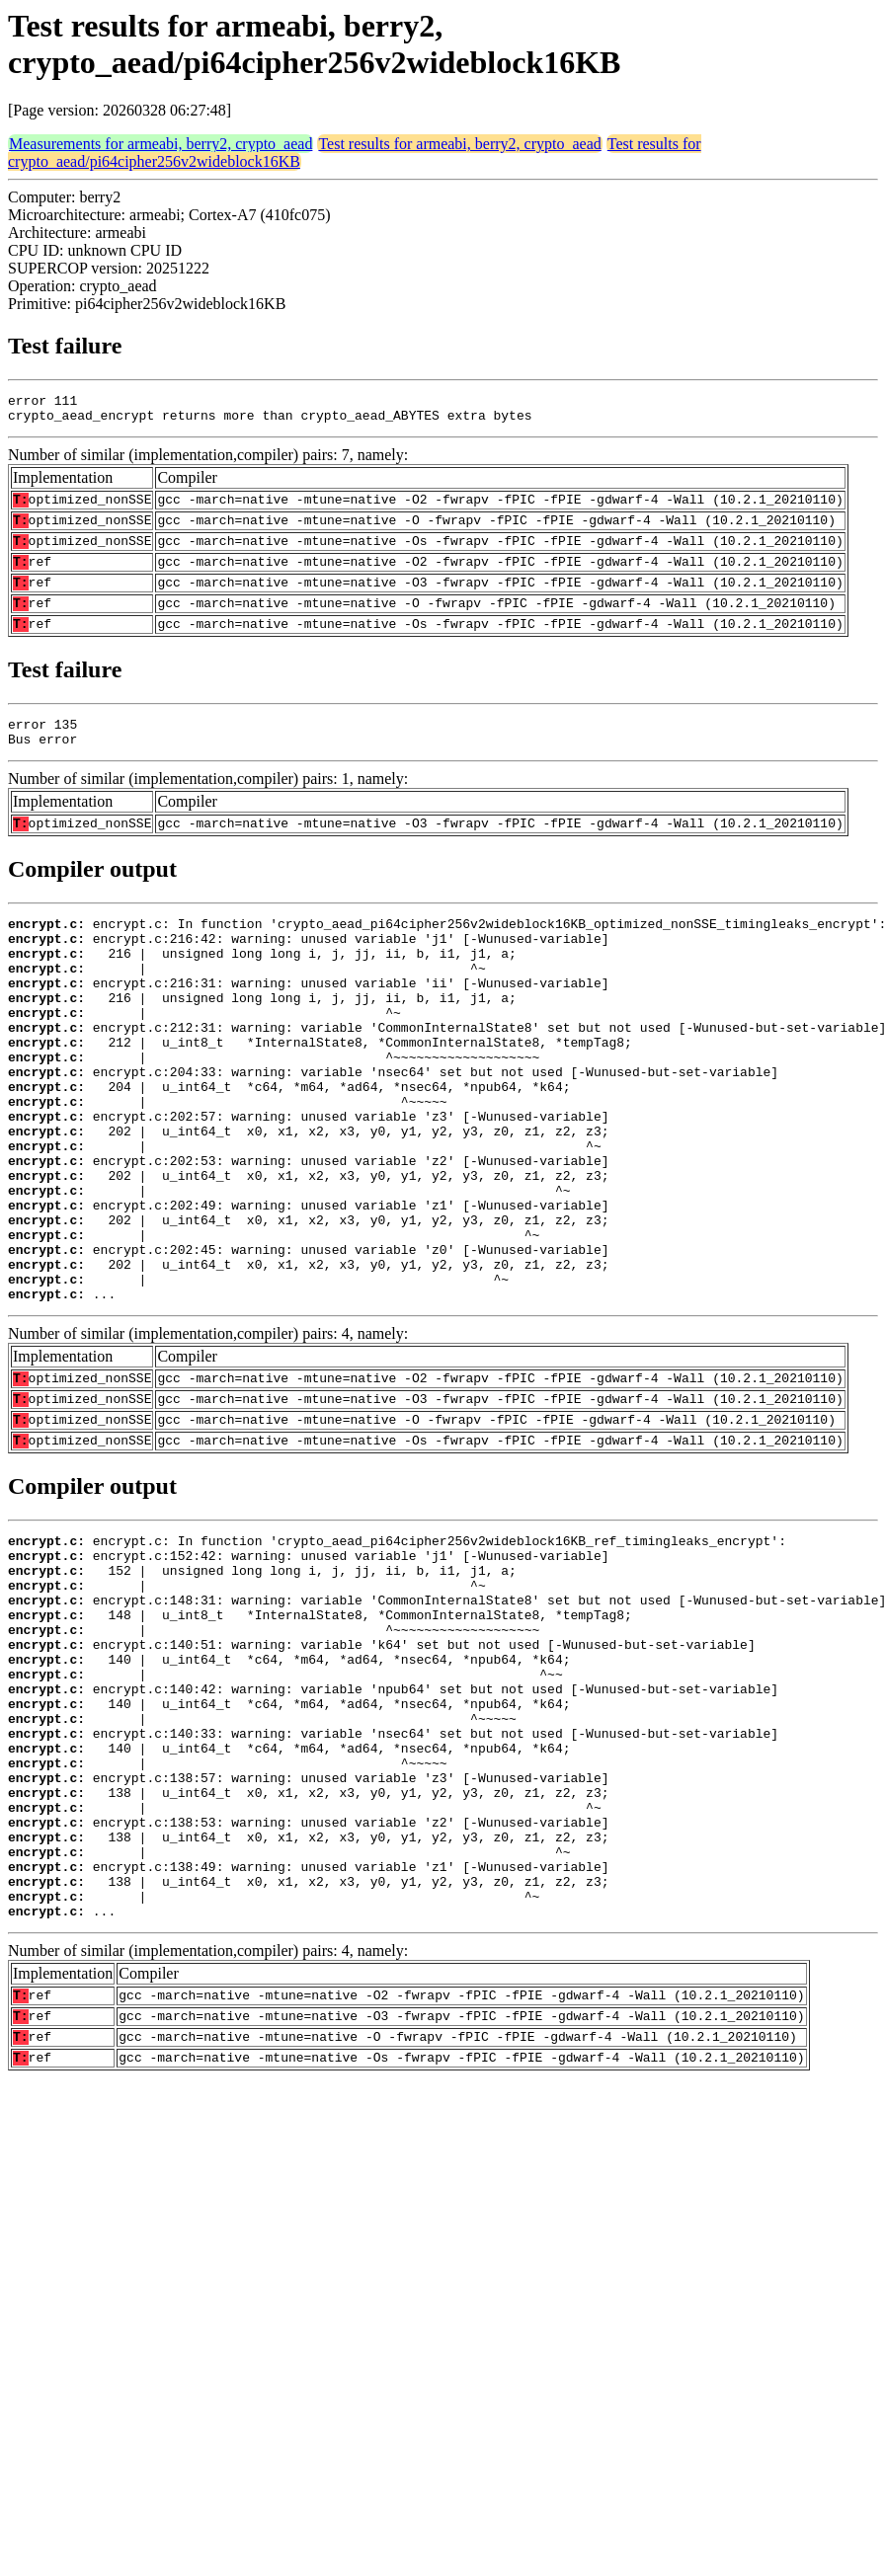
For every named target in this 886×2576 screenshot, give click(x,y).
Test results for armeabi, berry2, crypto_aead (459, 143)
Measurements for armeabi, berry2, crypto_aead (160, 143)
